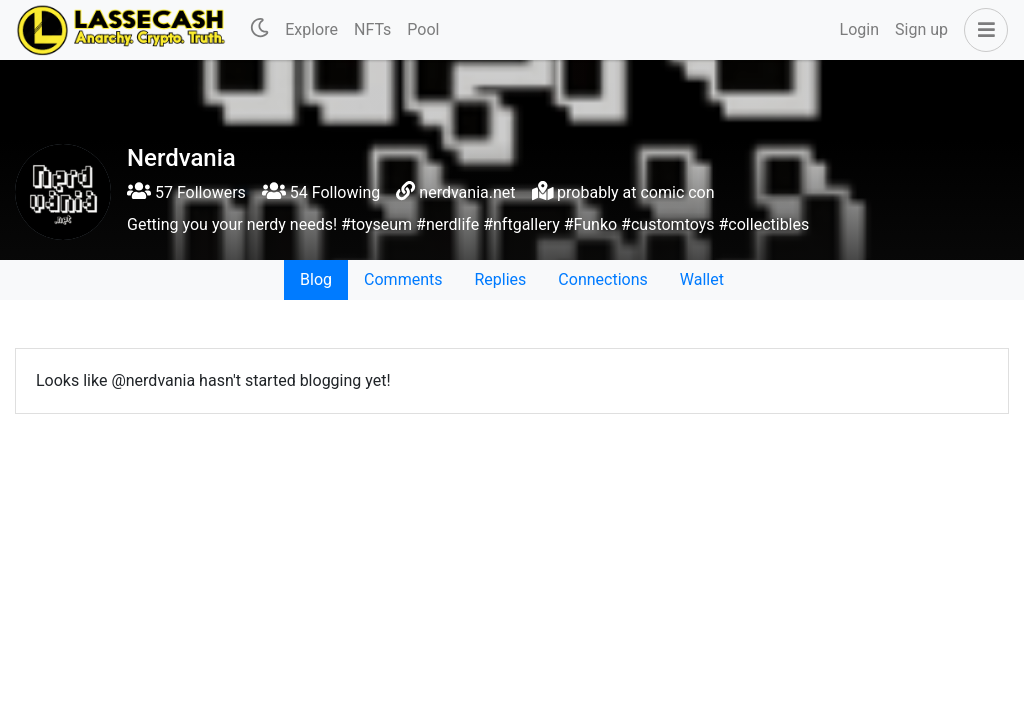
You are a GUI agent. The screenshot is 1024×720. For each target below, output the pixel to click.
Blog (316, 279)
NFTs (372, 29)
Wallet (702, 279)
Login (859, 29)
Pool (423, 29)
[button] (982, 30)
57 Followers (186, 192)
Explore (311, 29)
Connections (602, 279)
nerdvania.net (467, 192)
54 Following (321, 192)
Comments (403, 279)
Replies (500, 279)
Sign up (921, 29)
